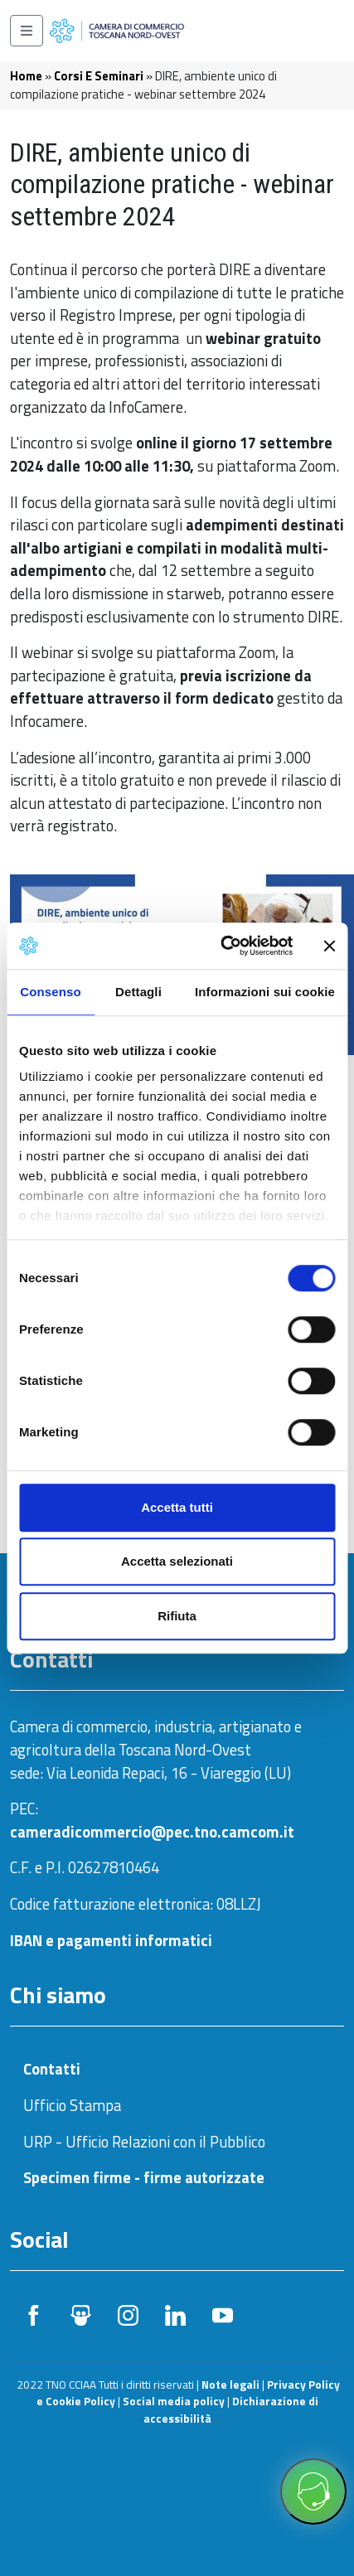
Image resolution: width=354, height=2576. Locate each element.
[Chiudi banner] (329, 945)
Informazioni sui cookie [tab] (265, 992)
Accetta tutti (177, 1507)
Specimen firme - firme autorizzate (143, 2177)
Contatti (51, 2068)
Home (26, 75)
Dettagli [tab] (138, 992)
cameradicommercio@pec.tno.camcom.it (152, 1831)
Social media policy (174, 2401)
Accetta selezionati (177, 1561)
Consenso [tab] (50, 992)
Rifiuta (177, 1616)
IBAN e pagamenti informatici (111, 1940)
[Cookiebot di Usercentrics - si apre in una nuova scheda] (222, 945)
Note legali (230, 2384)
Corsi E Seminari (98, 75)
